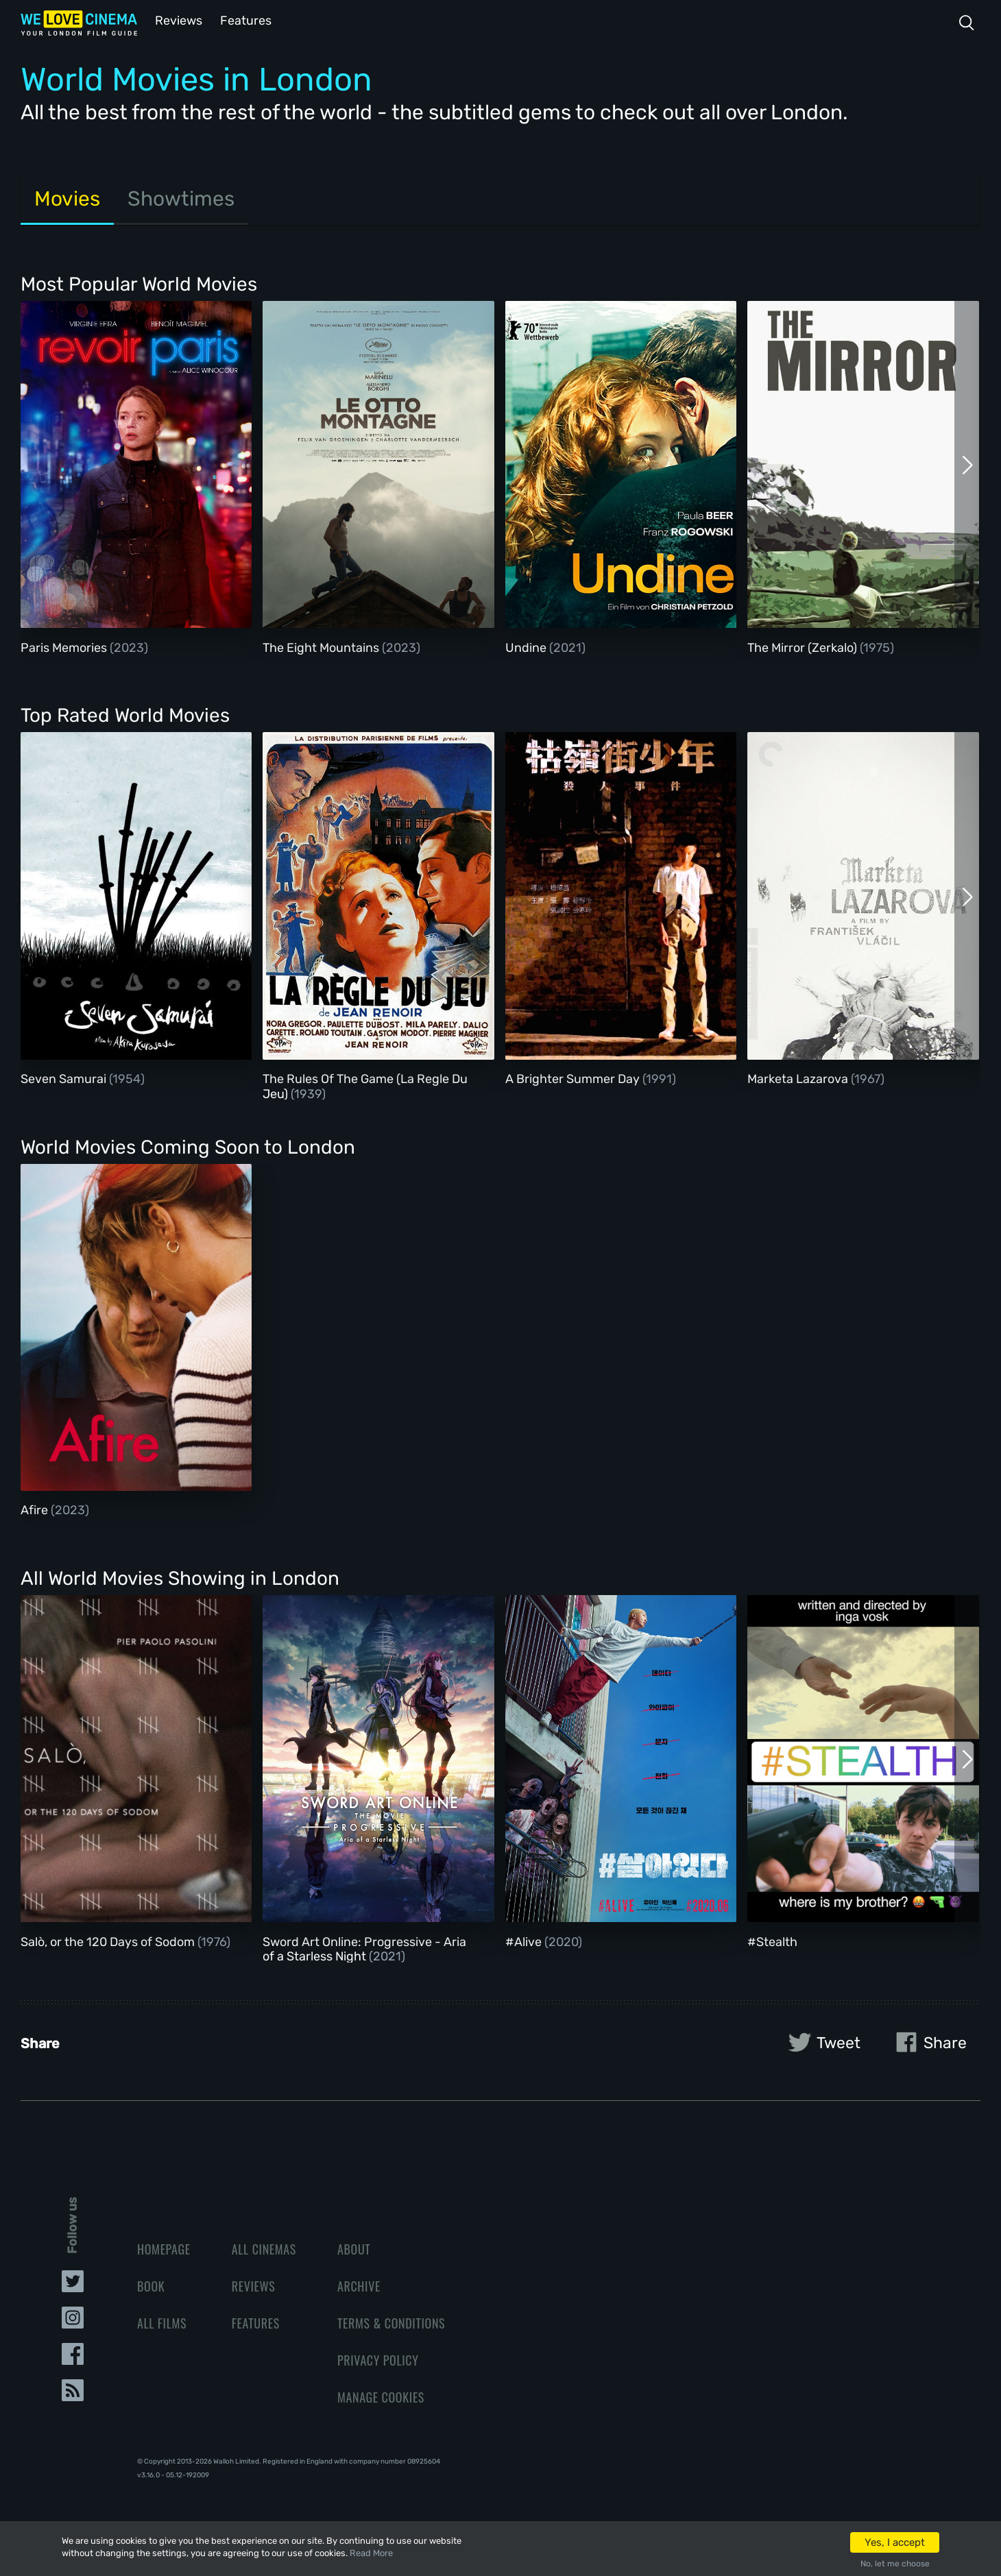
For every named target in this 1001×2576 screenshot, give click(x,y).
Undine (527, 646)
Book (151, 2285)
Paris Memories (65, 646)
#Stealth (772, 1940)
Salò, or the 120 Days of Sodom (109, 1940)
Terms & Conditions (391, 2322)
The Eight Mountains (322, 646)
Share (928, 2041)
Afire (36, 1508)
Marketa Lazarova (799, 1077)
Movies (67, 197)
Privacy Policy (378, 2359)
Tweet (821, 2041)
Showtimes (181, 197)
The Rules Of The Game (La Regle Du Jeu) (365, 1085)
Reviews (176, 19)
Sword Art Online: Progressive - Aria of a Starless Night (364, 1948)
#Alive (524, 1940)
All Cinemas (264, 2248)
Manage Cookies (380, 2396)
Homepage (164, 2248)
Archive (359, 2285)
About (353, 2248)
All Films (161, 2322)
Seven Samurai (65, 1077)
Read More (371, 2553)
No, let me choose (895, 2564)
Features (243, 19)
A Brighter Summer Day (573, 1077)
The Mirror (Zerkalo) (803, 646)
